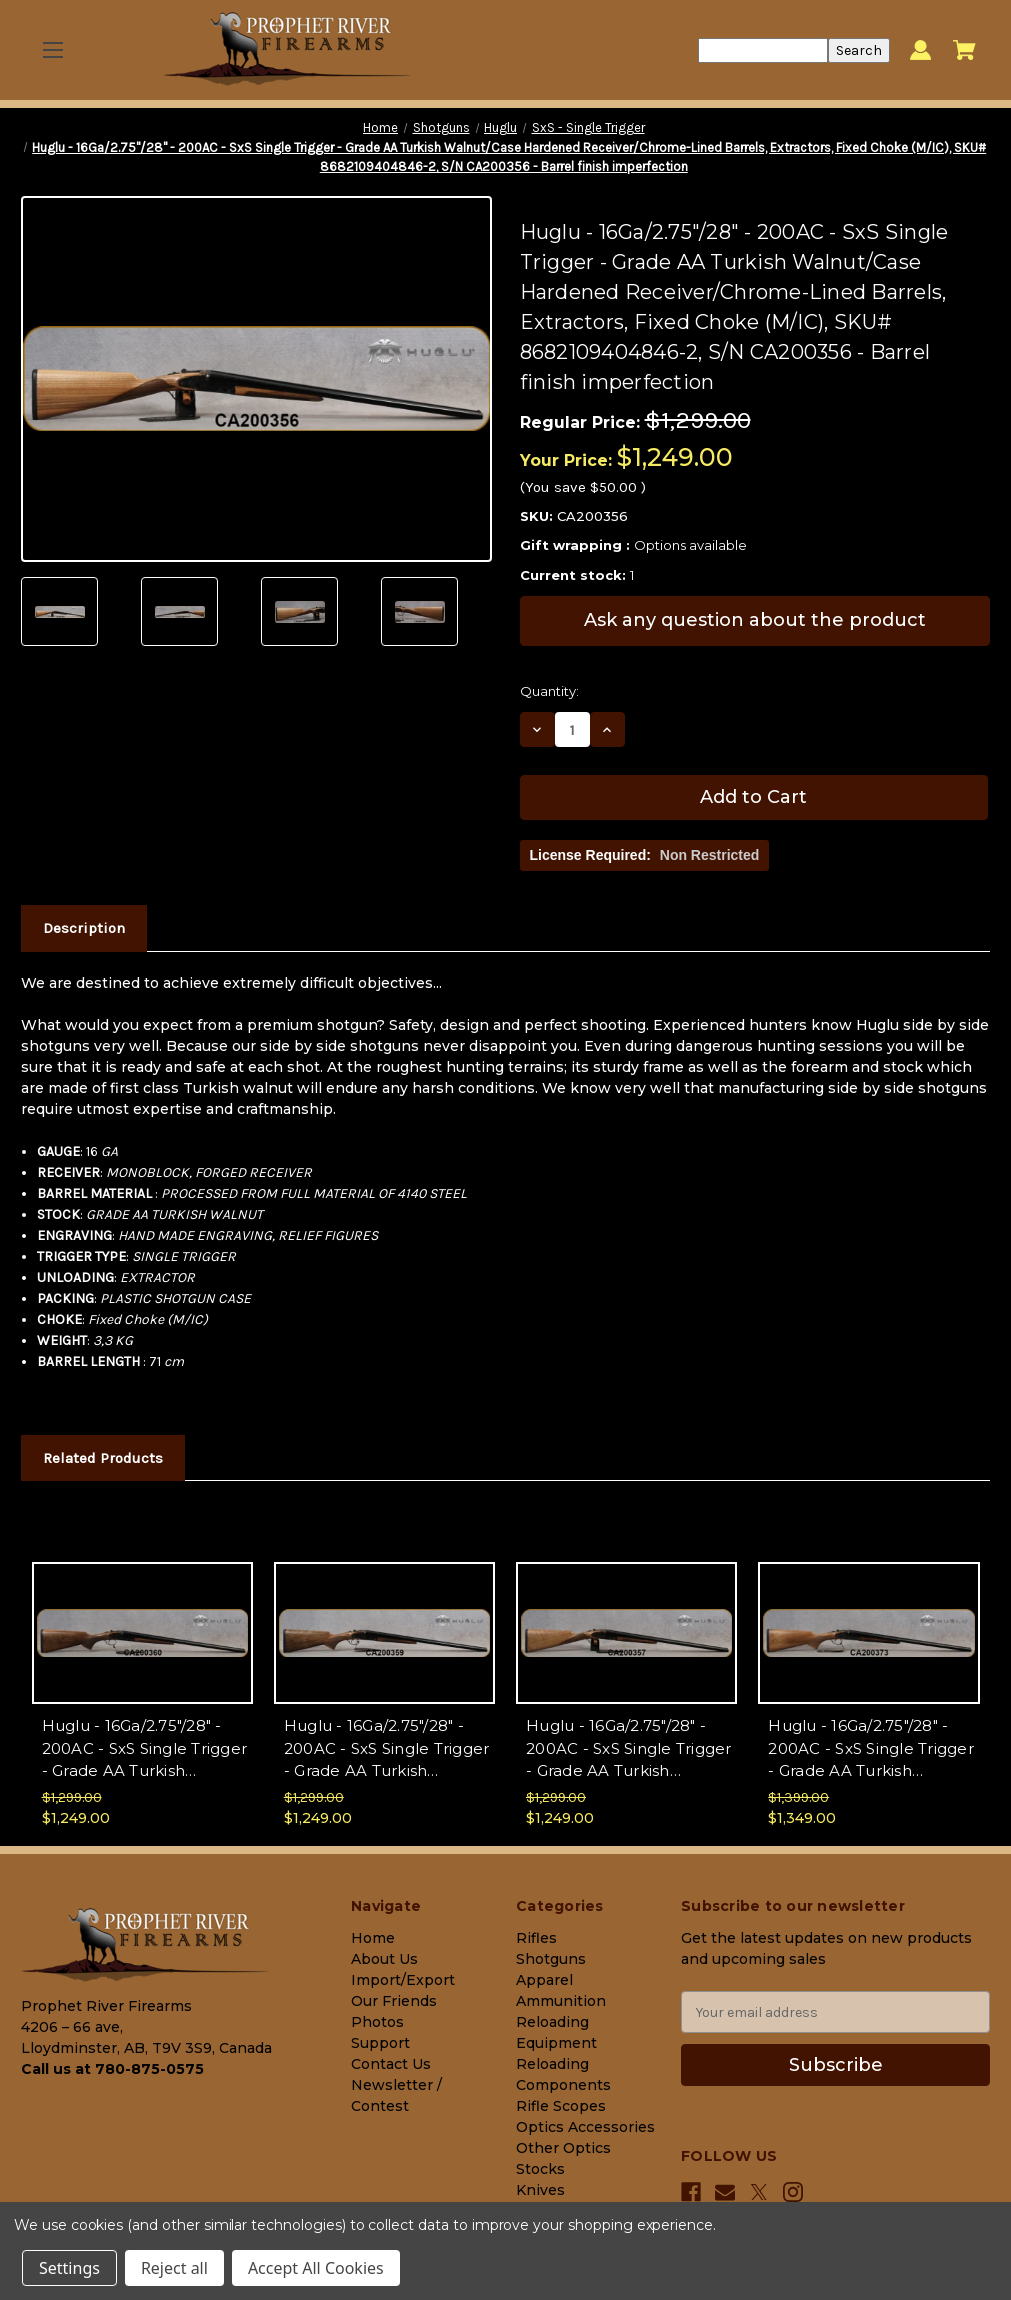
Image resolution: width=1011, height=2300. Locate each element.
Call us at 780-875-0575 (112, 2069)
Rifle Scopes (561, 2106)
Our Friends (394, 2001)
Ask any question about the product (755, 620)
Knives (540, 2190)
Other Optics (563, 2148)
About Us (384, 1959)
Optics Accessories (585, 2127)
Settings (69, 2268)
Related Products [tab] (103, 1458)
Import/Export (403, 1980)
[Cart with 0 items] (964, 50)
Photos (377, 2022)
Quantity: (549, 691)
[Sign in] (920, 50)
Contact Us (391, 2064)
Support (380, 2043)
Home (373, 1938)
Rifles (536, 1938)
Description (84, 928)
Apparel (544, 1980)
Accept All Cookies (316, 2268)
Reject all (174, 2268)
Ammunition (561, 2001)
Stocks (540, 2169)
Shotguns (551, 1959)
